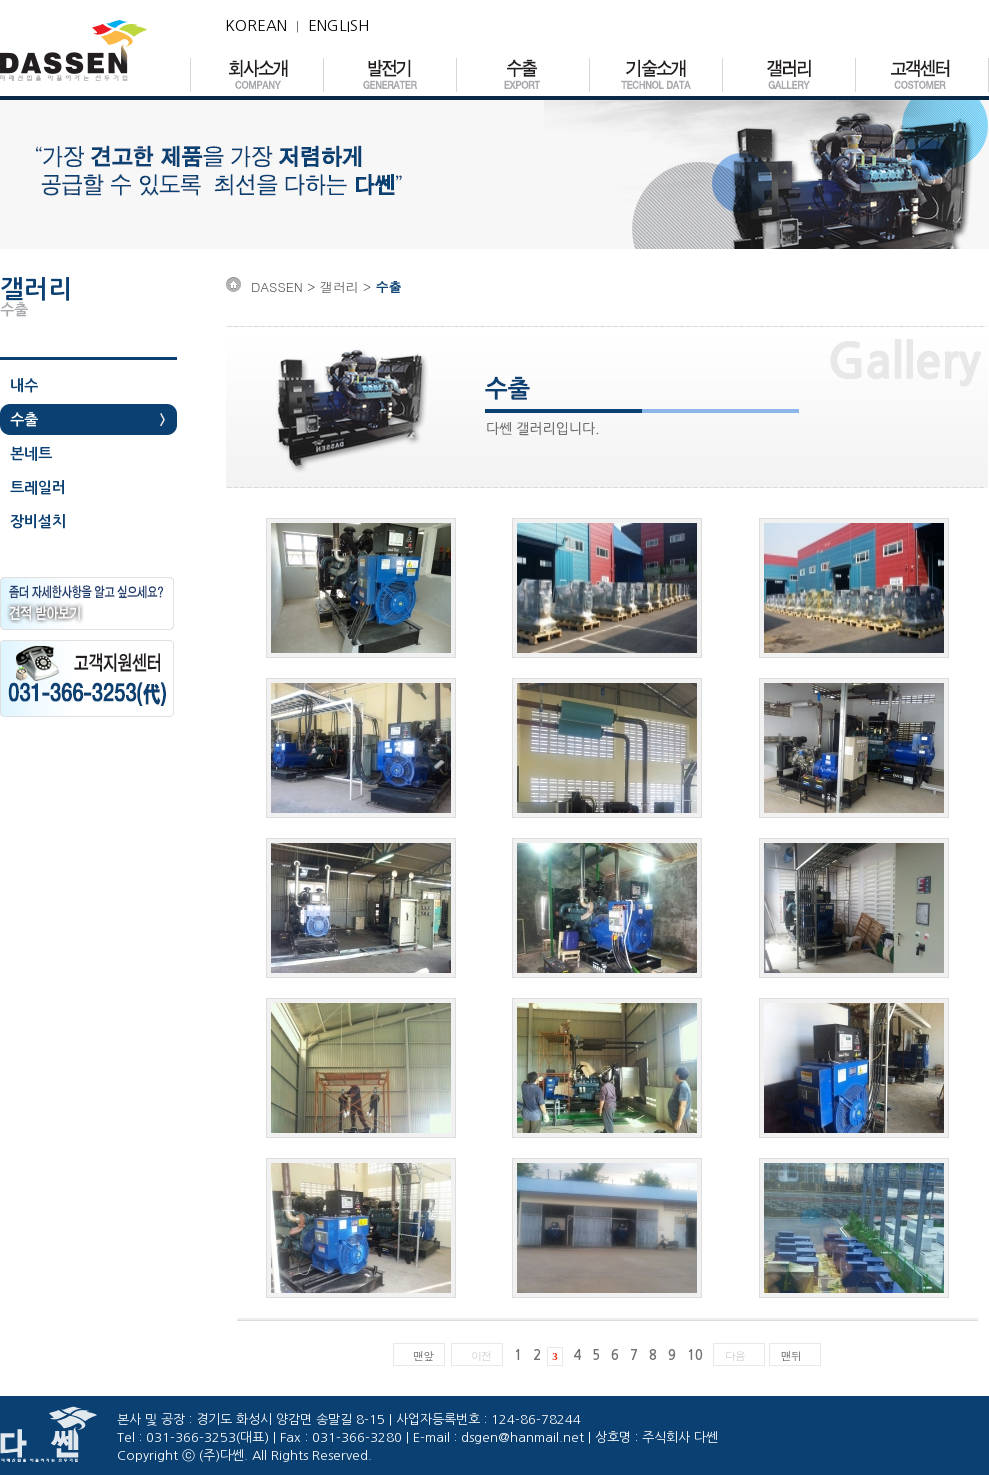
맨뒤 (791, 1355)
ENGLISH (338, 25)
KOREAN (256, 25)
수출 (24, 419)
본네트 (31, 453)
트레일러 (38, 487)
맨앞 (423, 1355)
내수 (24, 385)
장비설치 (38, 521)
